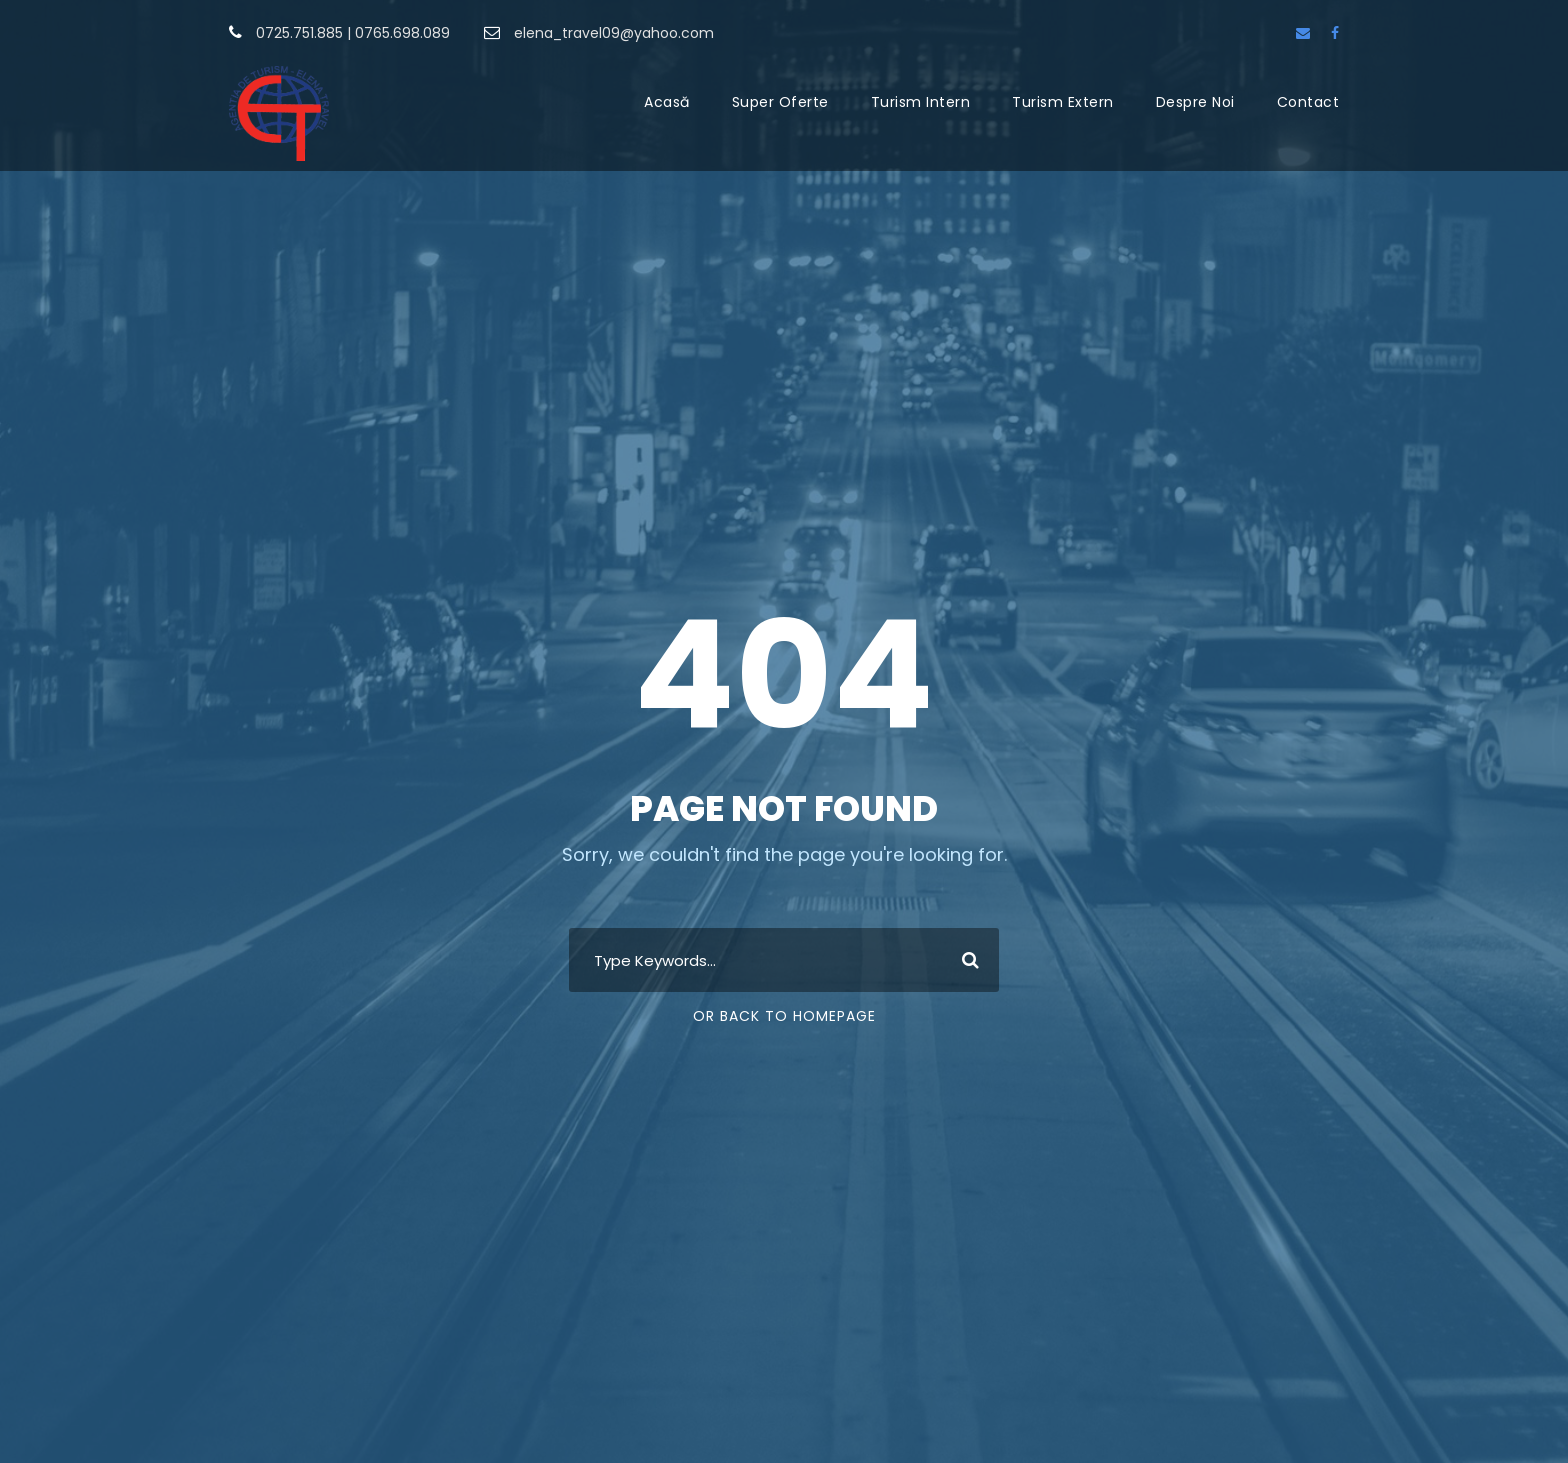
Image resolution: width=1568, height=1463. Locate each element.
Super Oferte (780, 102)
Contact (1308, 102)
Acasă (667, 102)
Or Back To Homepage (784, 1016)
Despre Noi (1195, 102)
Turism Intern (921, 102)
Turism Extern (1063, 102)
